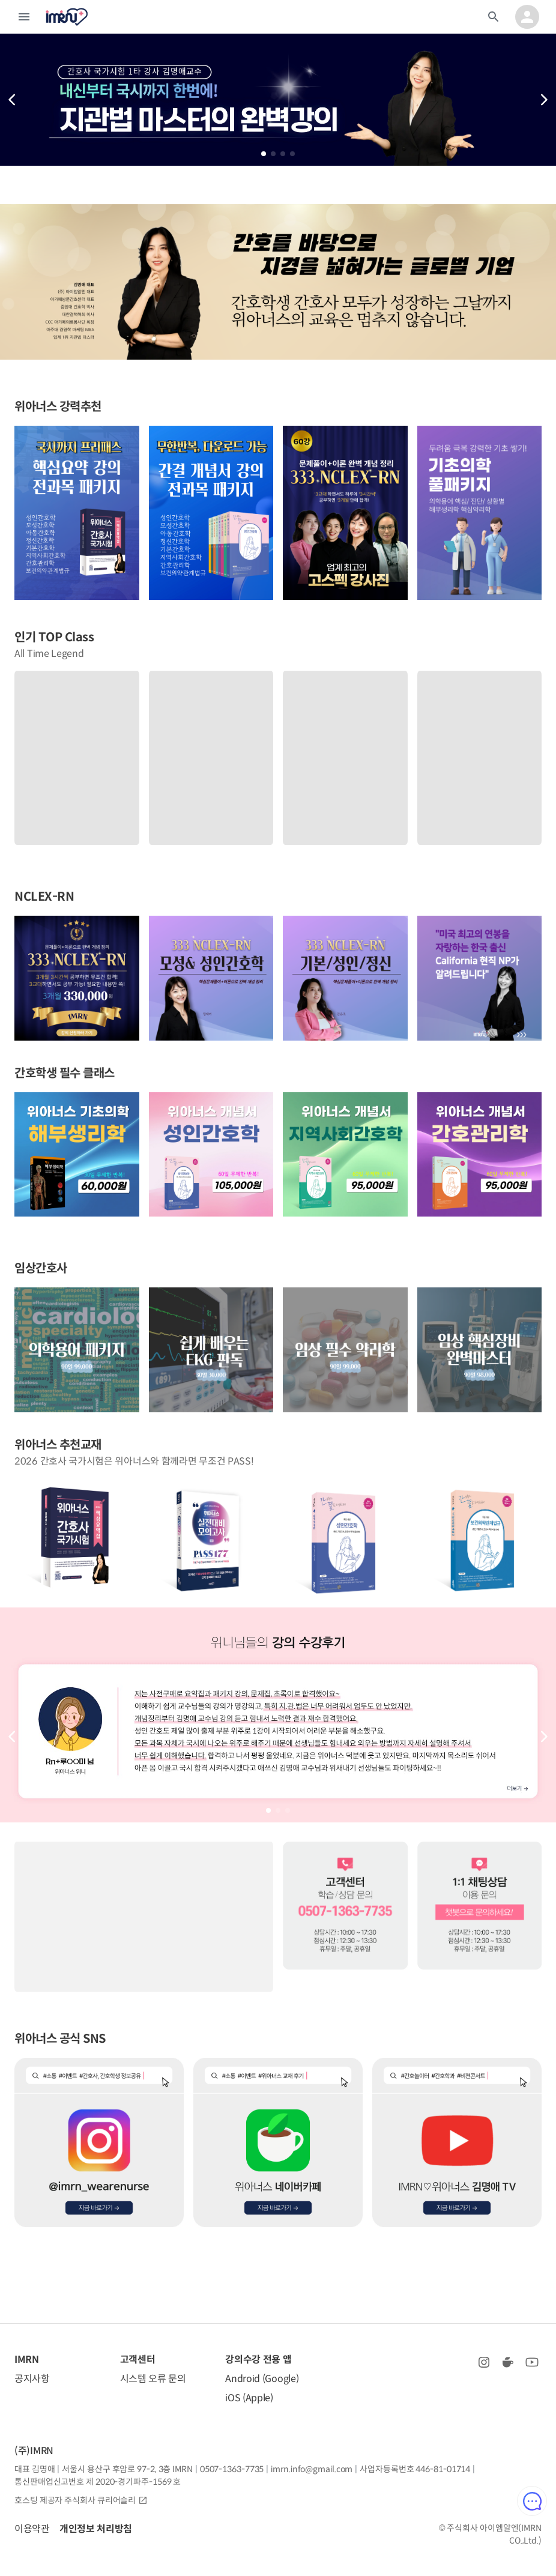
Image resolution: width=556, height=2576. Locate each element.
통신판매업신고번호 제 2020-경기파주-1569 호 (97, 2481)
